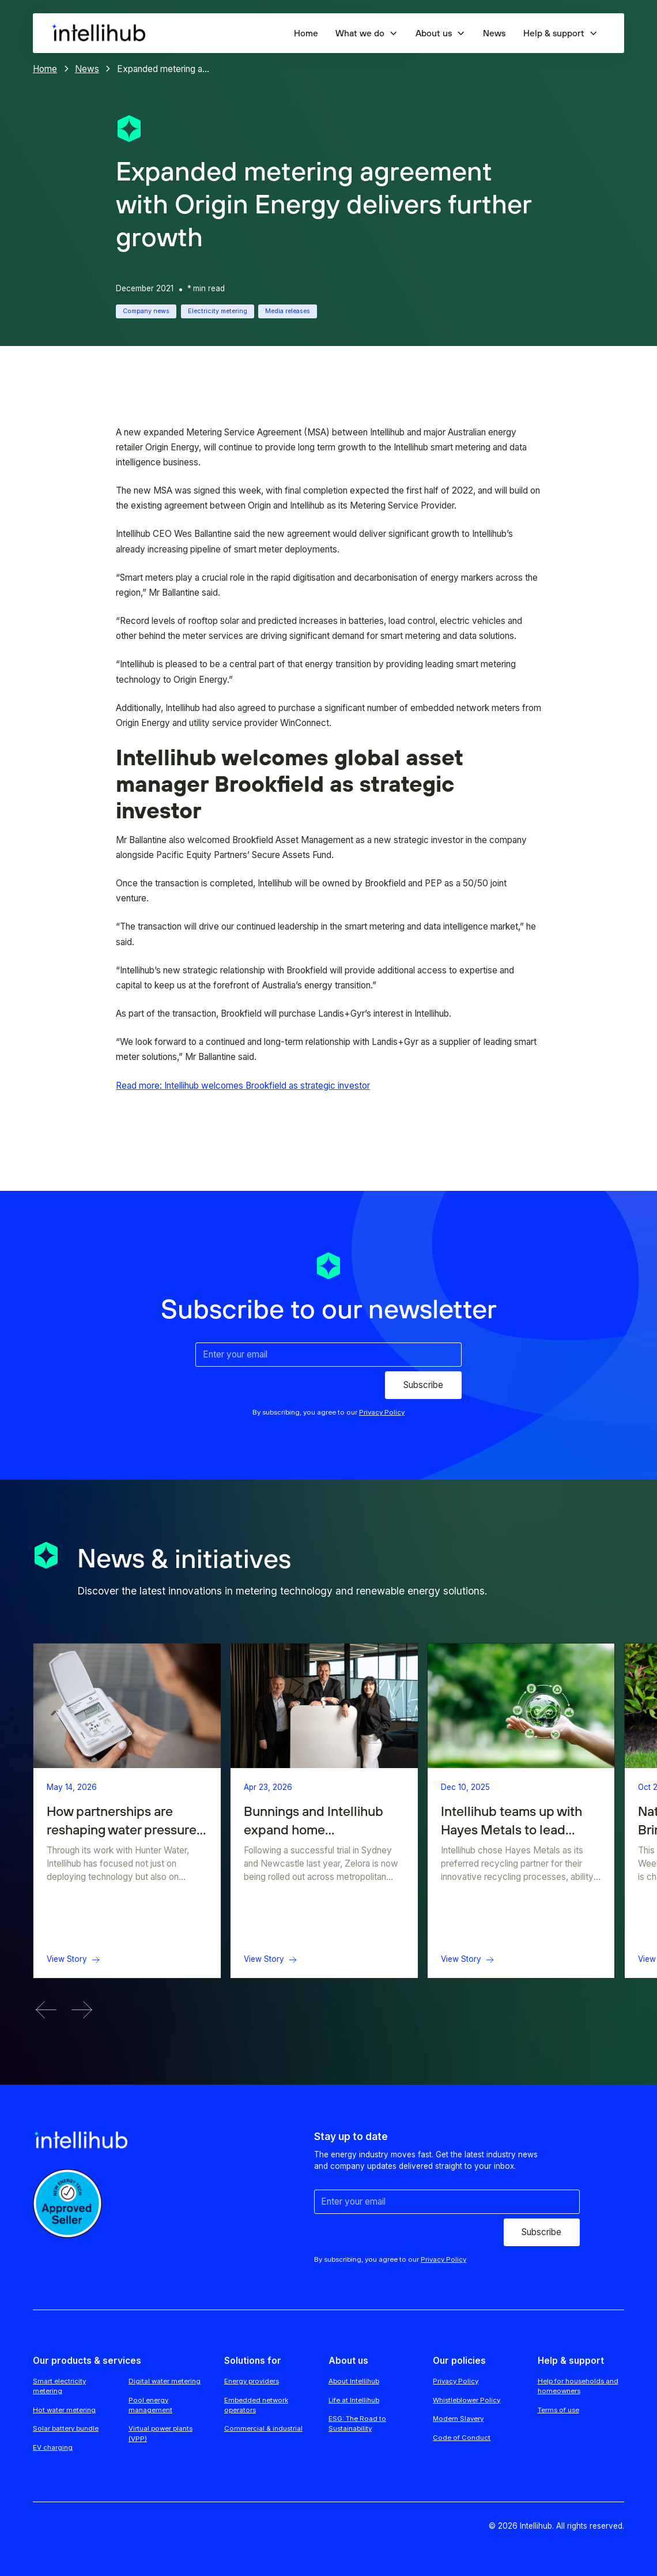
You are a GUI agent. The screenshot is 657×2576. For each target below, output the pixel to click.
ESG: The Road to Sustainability (357, 2423)
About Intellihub (353, 2381)
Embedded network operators (256, 2405)
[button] (367, 33)
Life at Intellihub (353, 2400)
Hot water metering (64, 2410)
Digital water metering (165, 2381)
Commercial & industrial (263, 2428)
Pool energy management (150, 2405)
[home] (98, 33)
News (494, 33)
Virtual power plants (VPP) (160, 2433)
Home (306, 33)
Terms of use (558, 2410)
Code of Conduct (461, 2438)
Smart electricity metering (59, 2386)
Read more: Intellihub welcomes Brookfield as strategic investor (243, 1085)
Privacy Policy (455, 2381)
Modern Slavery (458, 2419)
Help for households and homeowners (578, 2386)
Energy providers (251, 2381)
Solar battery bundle (66, 2428)
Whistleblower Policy (466, 2400)
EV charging (53, 2447)
